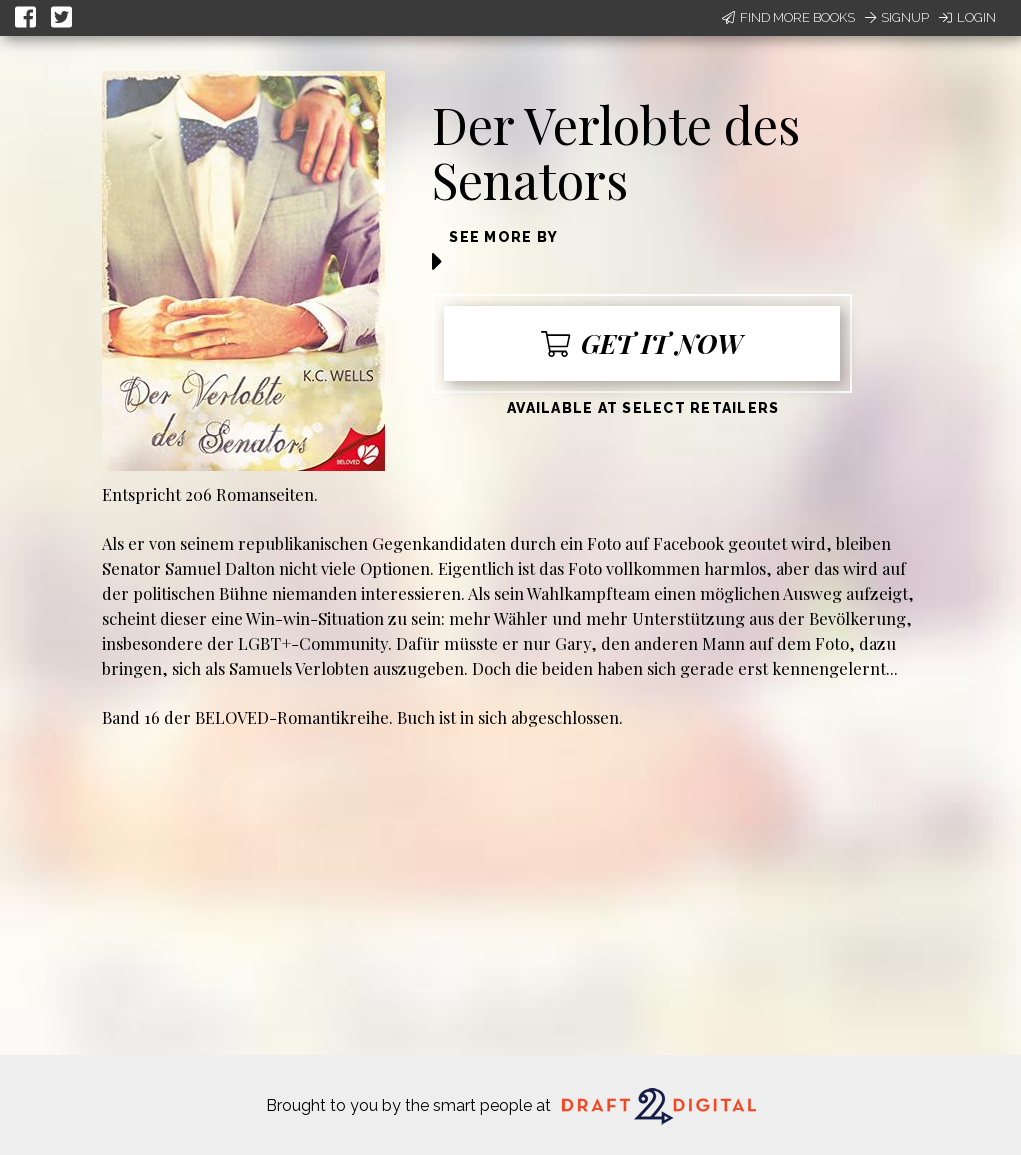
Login (967, 17)
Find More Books (788, 17)
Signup (897, 17)
